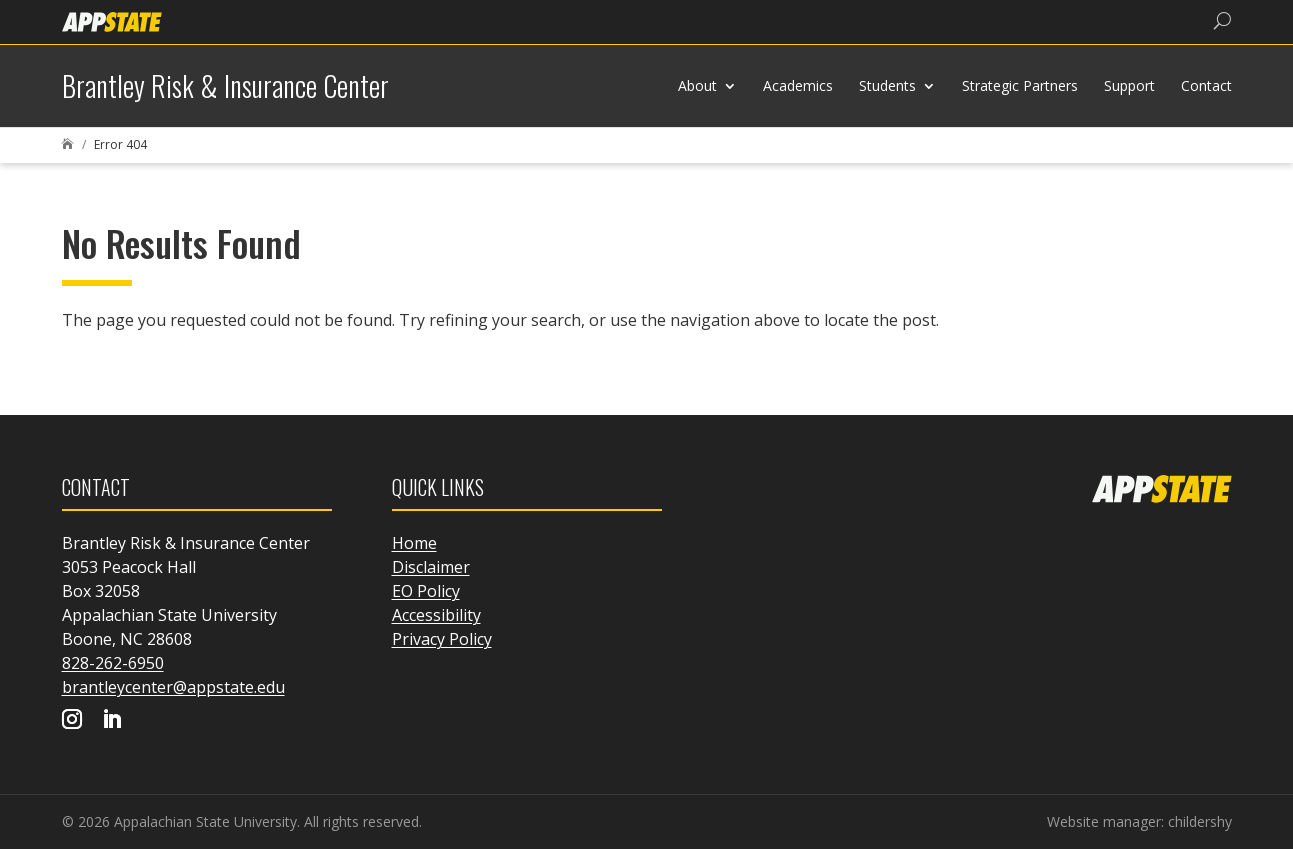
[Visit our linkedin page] (112, 721)
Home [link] (414, 543)
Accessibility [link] (436, 615)
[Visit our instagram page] (72, 721)
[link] (112, 20)
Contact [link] (1206, 85)
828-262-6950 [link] (113, 663)
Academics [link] (798, 85)
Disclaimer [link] (431, 567)
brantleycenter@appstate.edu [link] (173, 687)
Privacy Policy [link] (442, 639)
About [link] (697, 85)
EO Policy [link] (426, 591)
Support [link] (1129, 85)
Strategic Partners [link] (1020, 85)
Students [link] (887, 85)
